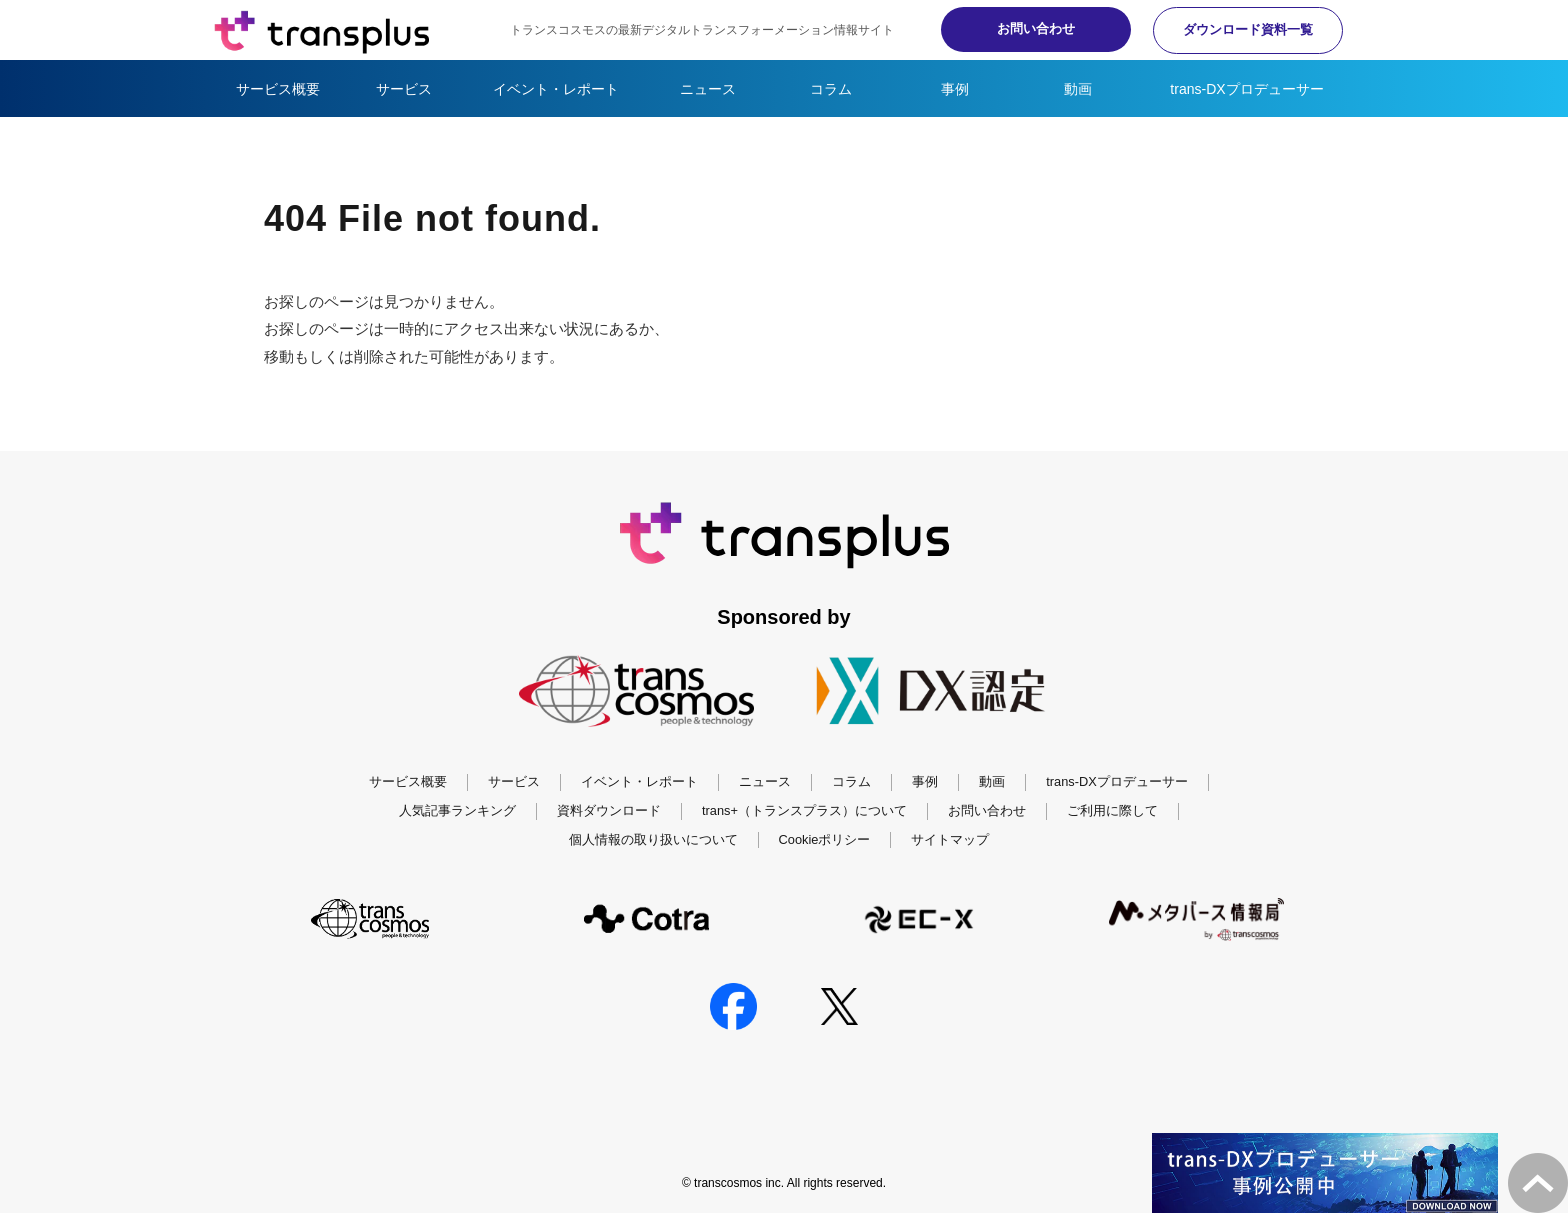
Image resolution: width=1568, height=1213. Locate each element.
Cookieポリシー (825, 839)
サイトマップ (950, 839)
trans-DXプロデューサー (1246, 89)
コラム (831, 89)
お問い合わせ (1024, 28)
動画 (1078, 89)
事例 (955, 89)
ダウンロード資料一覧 (1244, 29)
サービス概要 (278, 89)
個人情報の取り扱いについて (653, 839)
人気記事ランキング (457, 810)
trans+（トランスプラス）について (804, 810)
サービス (404, 89)
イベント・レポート (556, 89)
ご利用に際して (1112, 810)
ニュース (708, 89)
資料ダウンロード (609, 810)
